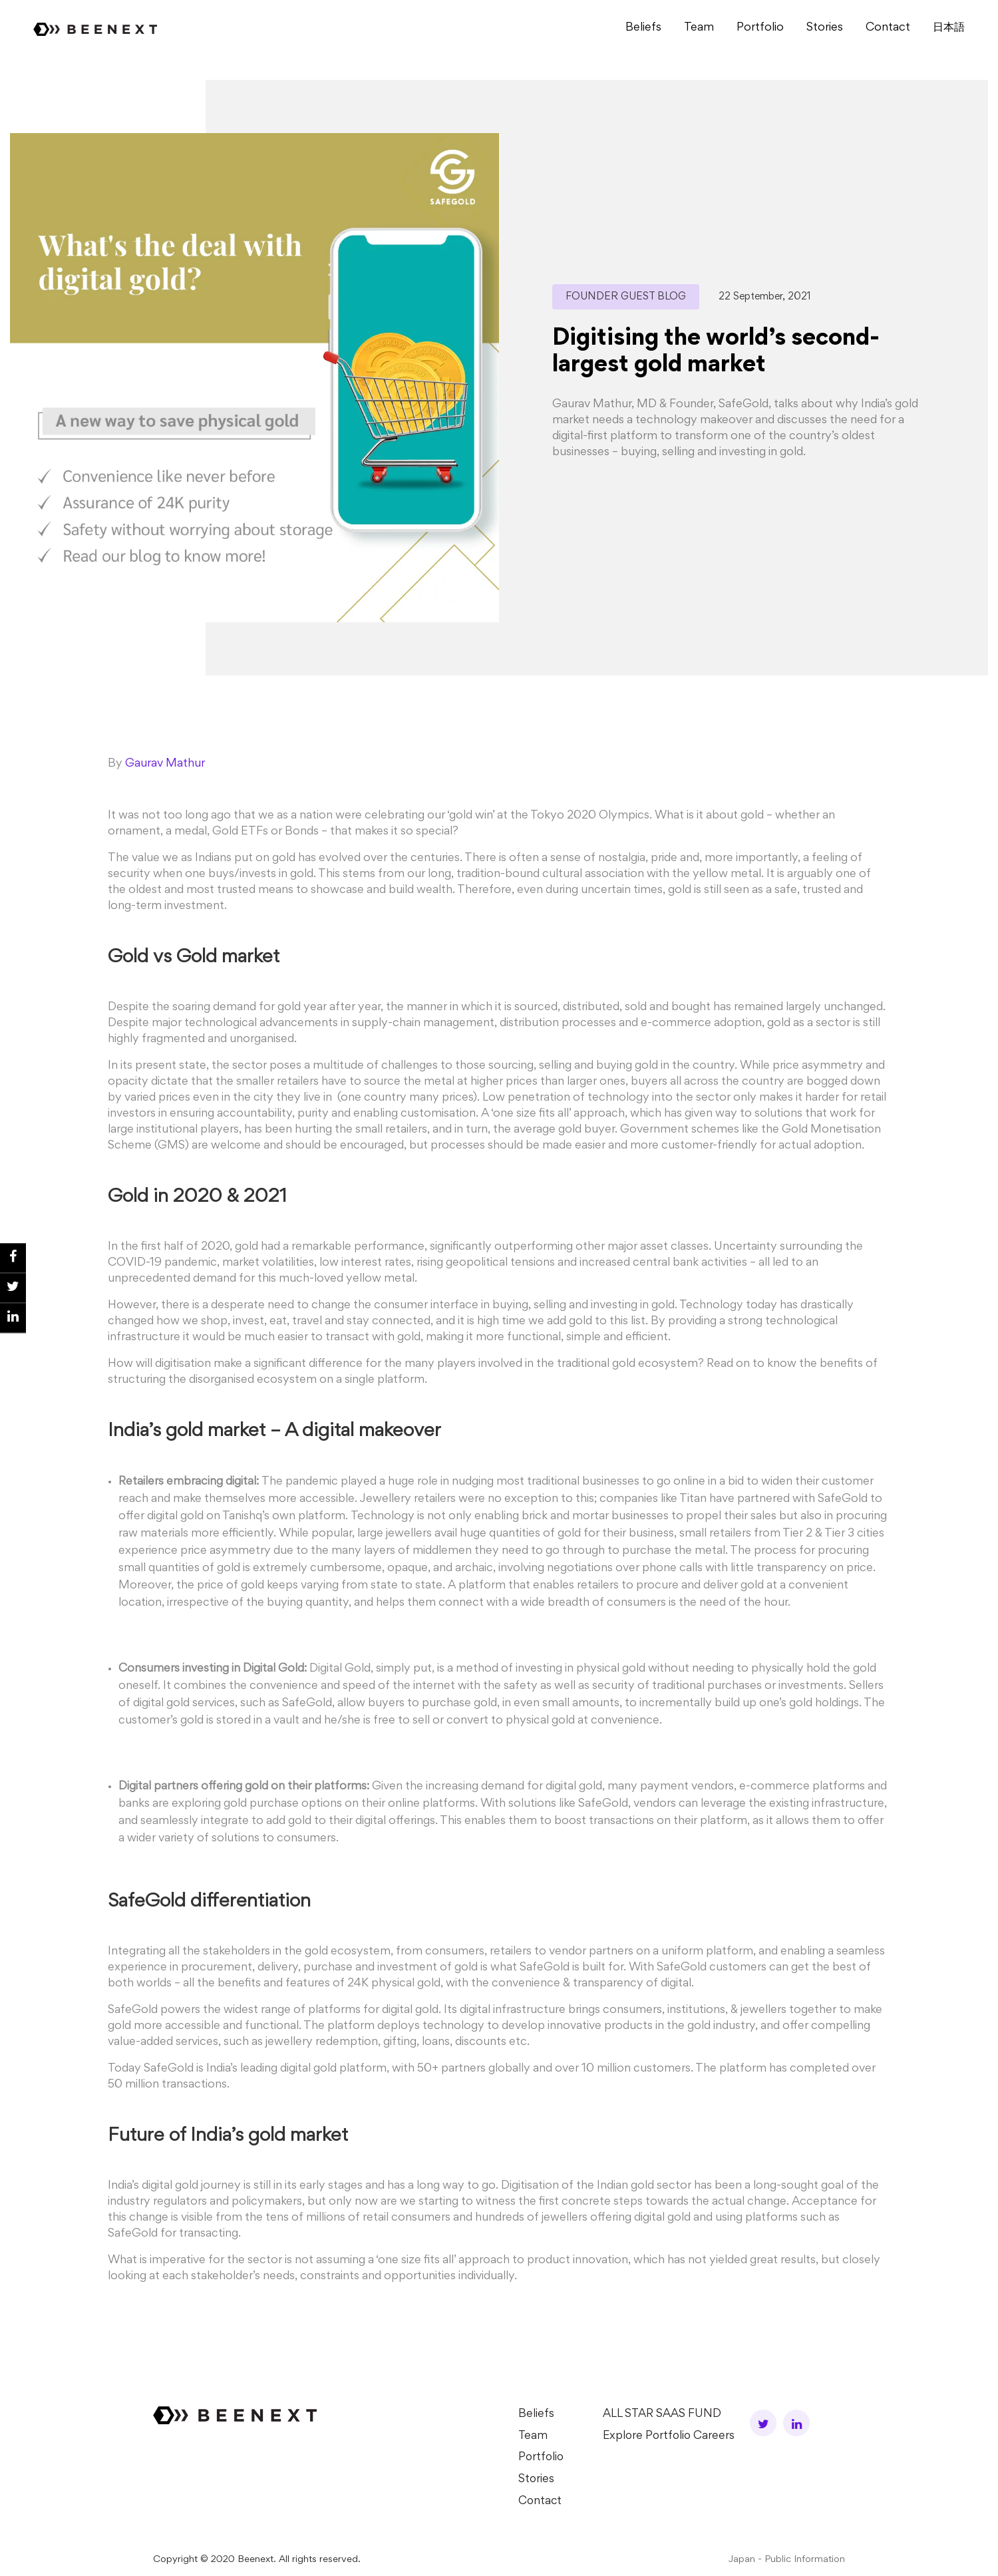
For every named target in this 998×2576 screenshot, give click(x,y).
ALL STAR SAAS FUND (662, 2414)
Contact (888, 28)
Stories (824, 28)
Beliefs (643, 28)
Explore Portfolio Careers (670, 2435)
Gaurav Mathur (165, 764)
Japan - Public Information (787, 2557)
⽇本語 (949, 28)
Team (699, 28)
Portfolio (760, 28)
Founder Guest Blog (626, 296)
